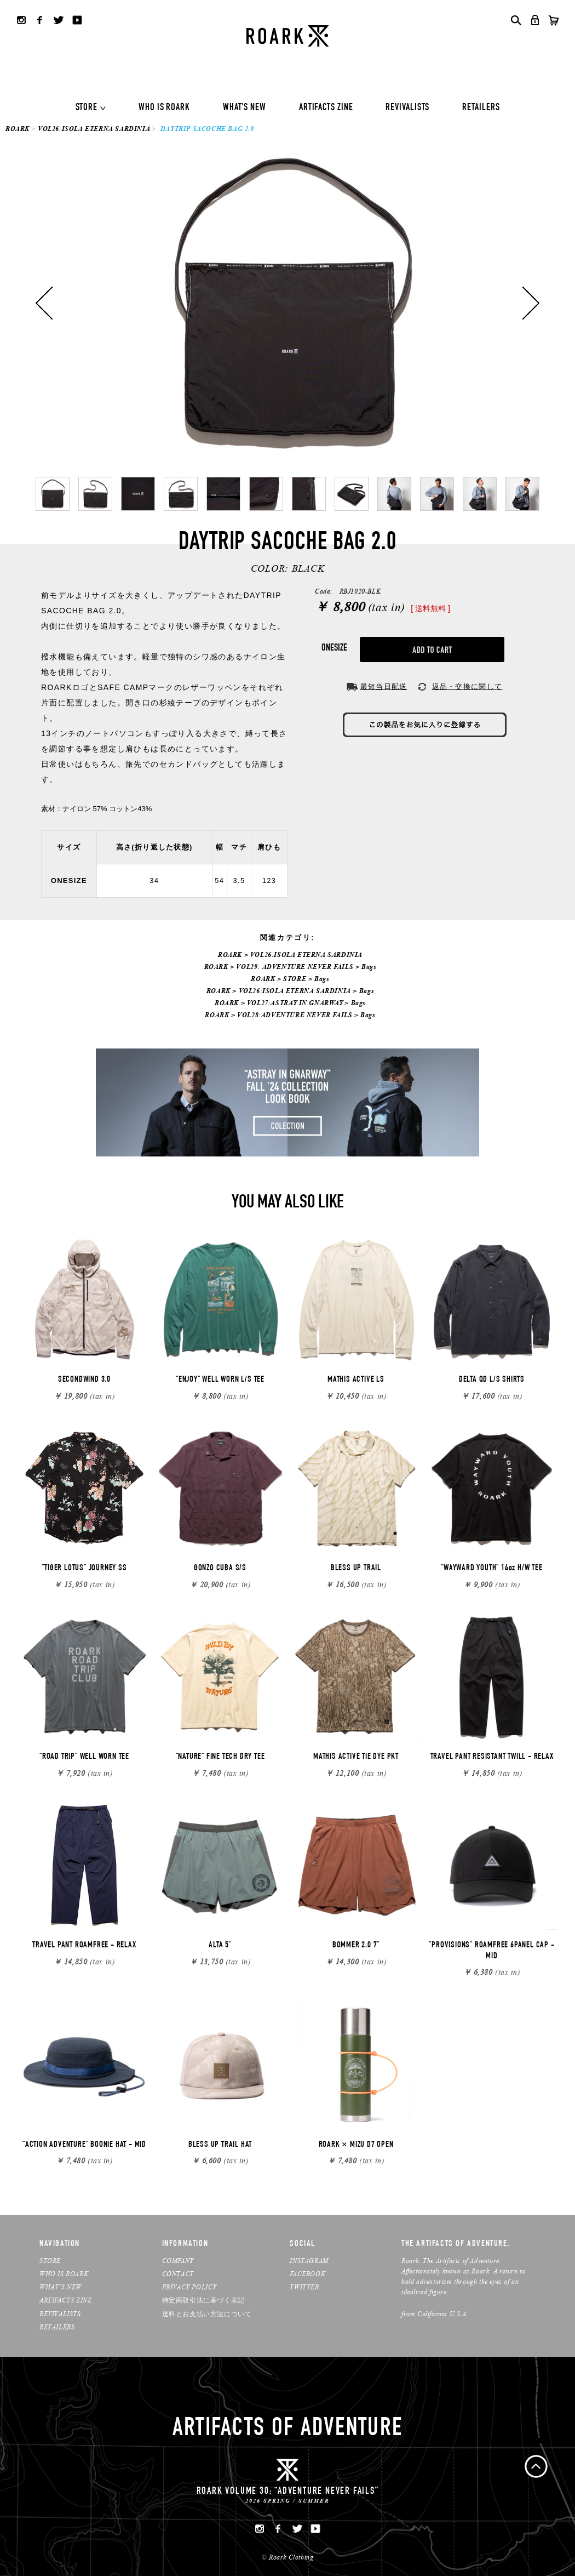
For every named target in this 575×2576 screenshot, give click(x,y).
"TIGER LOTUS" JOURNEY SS (84, 1568)
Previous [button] (44, 303)
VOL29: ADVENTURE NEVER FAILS (294, 966)
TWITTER (304, 2287)
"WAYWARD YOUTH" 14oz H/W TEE (491, 1568)
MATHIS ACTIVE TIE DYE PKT (356, 1757)
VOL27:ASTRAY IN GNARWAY (295, 1003)
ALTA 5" (220, 1945)
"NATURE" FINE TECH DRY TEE (220, 1757)
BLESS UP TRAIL (356, 1568)
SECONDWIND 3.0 (84, 1380)
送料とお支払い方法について (207, 2314)
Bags (368, 966)
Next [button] (530, 303)
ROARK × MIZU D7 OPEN (356, 2145)
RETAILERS (480, 108)
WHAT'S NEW (244, 108)
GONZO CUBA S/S (220, 1568)
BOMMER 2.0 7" (356, 1945)
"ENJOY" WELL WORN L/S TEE (220, 1380)
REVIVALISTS (407, 108)
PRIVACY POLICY (189, 2287)
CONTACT (178, 2274)
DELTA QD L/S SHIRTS (492, 1380)
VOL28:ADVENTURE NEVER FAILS (294, 1015)
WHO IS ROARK (164, 108)
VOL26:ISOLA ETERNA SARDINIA (94, 128)
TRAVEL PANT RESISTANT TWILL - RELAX (492, 1757)
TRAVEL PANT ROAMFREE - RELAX (84, 1945)
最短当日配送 (383, 686)
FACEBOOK (307, 2274)
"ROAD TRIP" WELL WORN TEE (84, 1757)
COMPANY (178, 2260)
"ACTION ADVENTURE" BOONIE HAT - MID (84, 2145)
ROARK (17, 128)
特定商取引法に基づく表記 (203, 2300)
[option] (287, 303)
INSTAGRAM (309, 2260)
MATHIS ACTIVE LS (355, 1380)
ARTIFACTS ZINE (326, 108)
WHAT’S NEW (60, 2287)
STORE (87, 108)
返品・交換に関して (467, 686)
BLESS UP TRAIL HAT (220, 2145)
